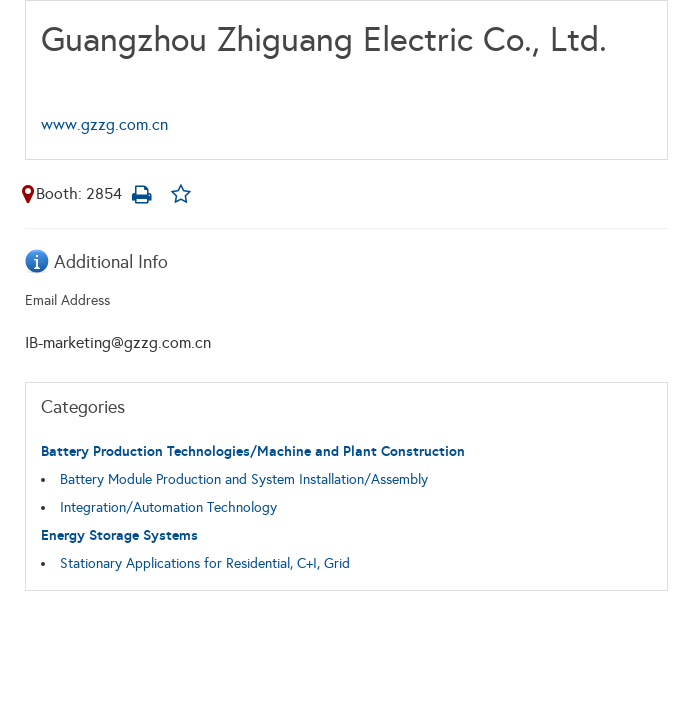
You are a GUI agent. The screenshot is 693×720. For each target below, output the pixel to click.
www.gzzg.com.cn (104, 124)
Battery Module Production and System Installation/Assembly (244, 479)
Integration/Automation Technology (168, 507)
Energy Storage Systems (119, 535)
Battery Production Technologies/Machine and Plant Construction (253, 451)
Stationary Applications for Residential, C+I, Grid (205, 563)
